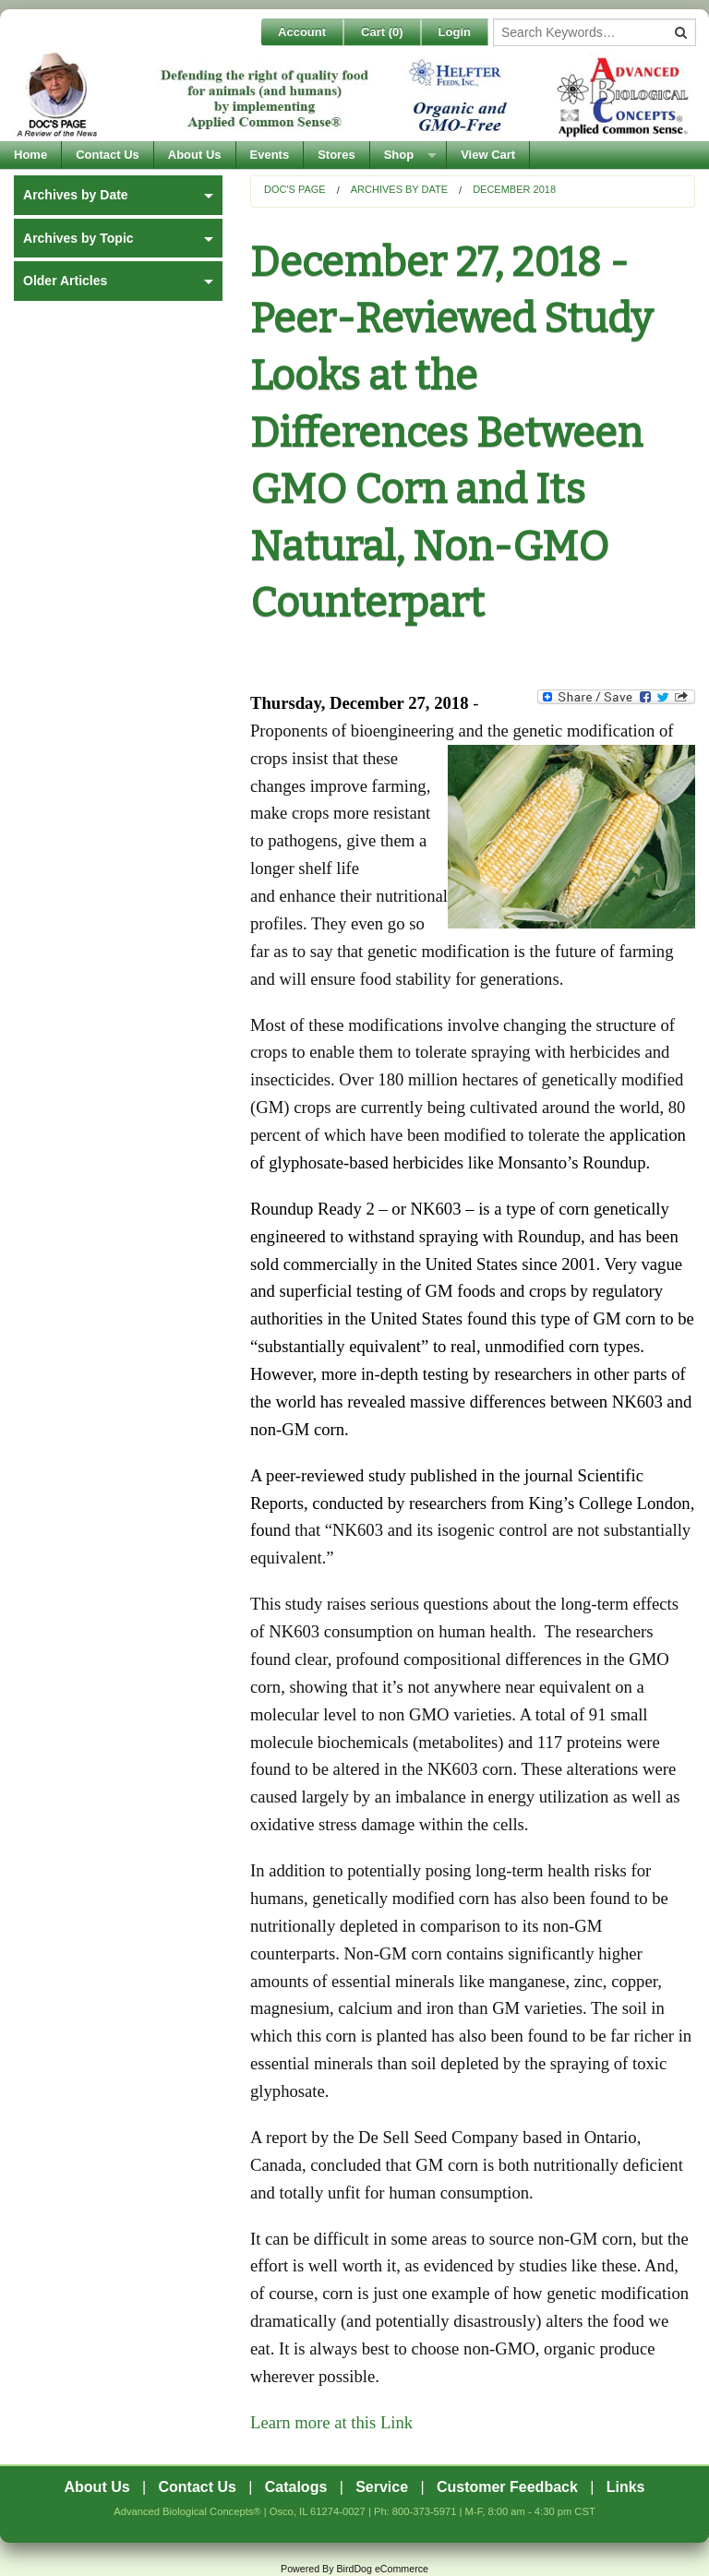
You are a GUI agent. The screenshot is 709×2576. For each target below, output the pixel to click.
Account (302, 32)
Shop (399, 155)
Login (455, 32)
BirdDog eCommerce (382, 2568)
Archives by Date (399, 189)
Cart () (382, 32)
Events (270, 155)
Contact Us (107, 155)
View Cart (488, 155)
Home (30, 155)
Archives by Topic (78, 238)
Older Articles (65, 280)
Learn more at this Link (331, 2422)
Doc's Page (295, 189)
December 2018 (514, 189)
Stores (336, 155)
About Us (195, 155)
